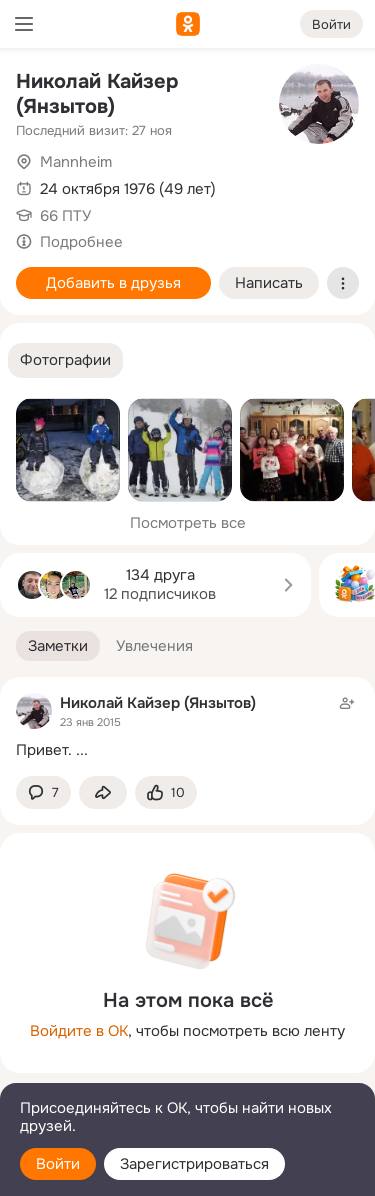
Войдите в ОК (79, 1031)
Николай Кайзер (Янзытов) (97, 94)
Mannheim (76, 162)
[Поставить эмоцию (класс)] (166, 792)
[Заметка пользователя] (187, 726)
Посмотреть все (188, 523)
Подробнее (81, 242)
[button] (65, 360)
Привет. (44, 750)
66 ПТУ (65, 216)
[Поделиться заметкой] (103, 792)
